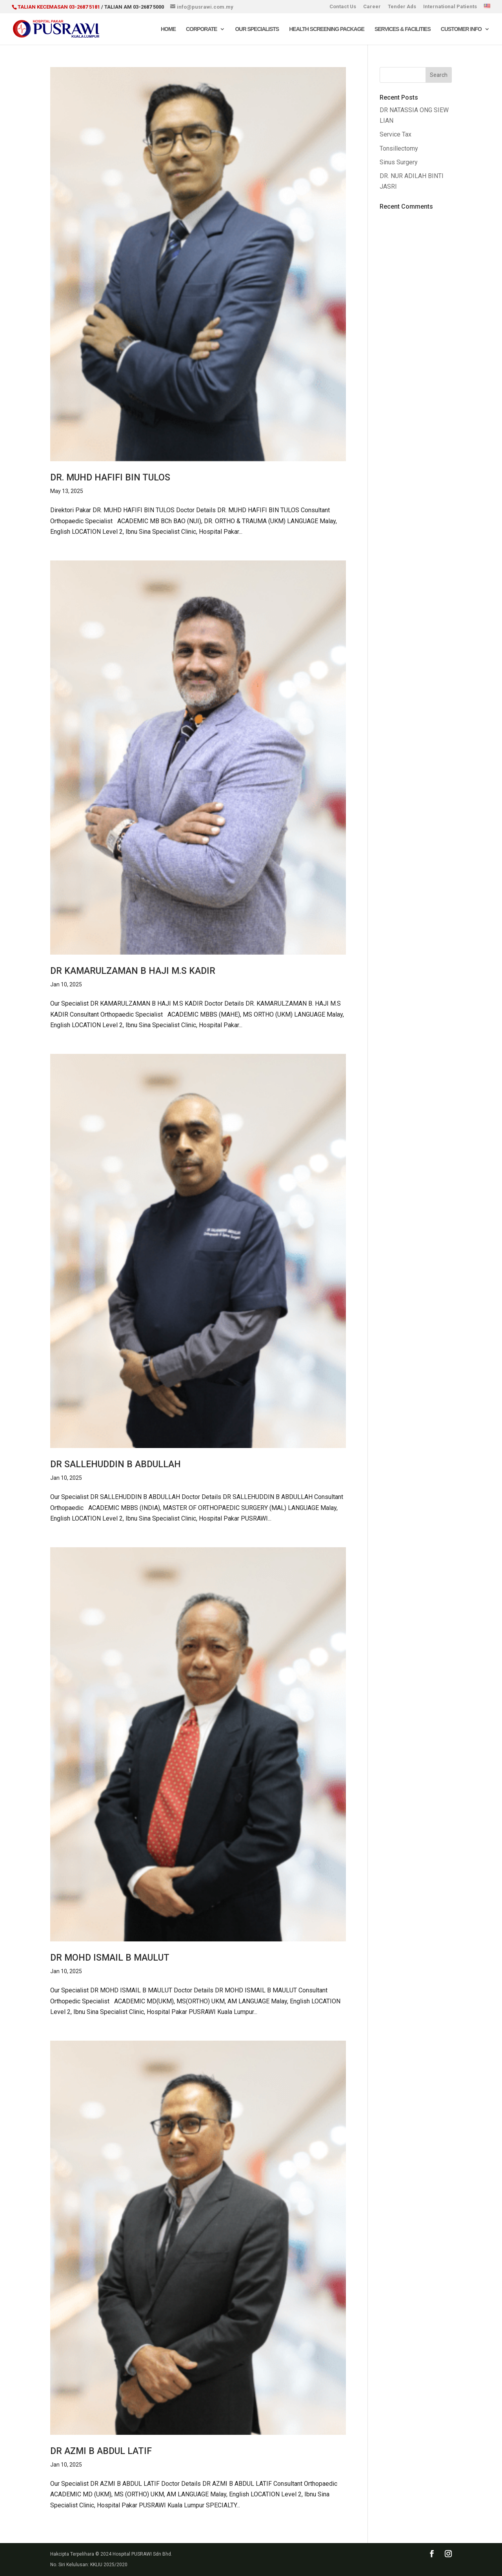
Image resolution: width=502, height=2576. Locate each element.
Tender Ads (402, 6)
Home (168, 29)
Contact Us (342, 6)
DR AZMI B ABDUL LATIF (101, 2451)
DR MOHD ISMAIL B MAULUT (109, 1957)
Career (372, 6)
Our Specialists (257, 29)
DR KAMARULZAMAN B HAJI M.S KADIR (132, 971)
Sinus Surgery (399, 162)
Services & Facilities (403, 29)
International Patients (450, 6)
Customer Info (461, 29)
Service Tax (395, 134)
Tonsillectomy (399, 148)
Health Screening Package (326, 29)
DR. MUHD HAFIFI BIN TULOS (110, 477)
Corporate (201, 29)
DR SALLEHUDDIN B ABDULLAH (115, 1464)
